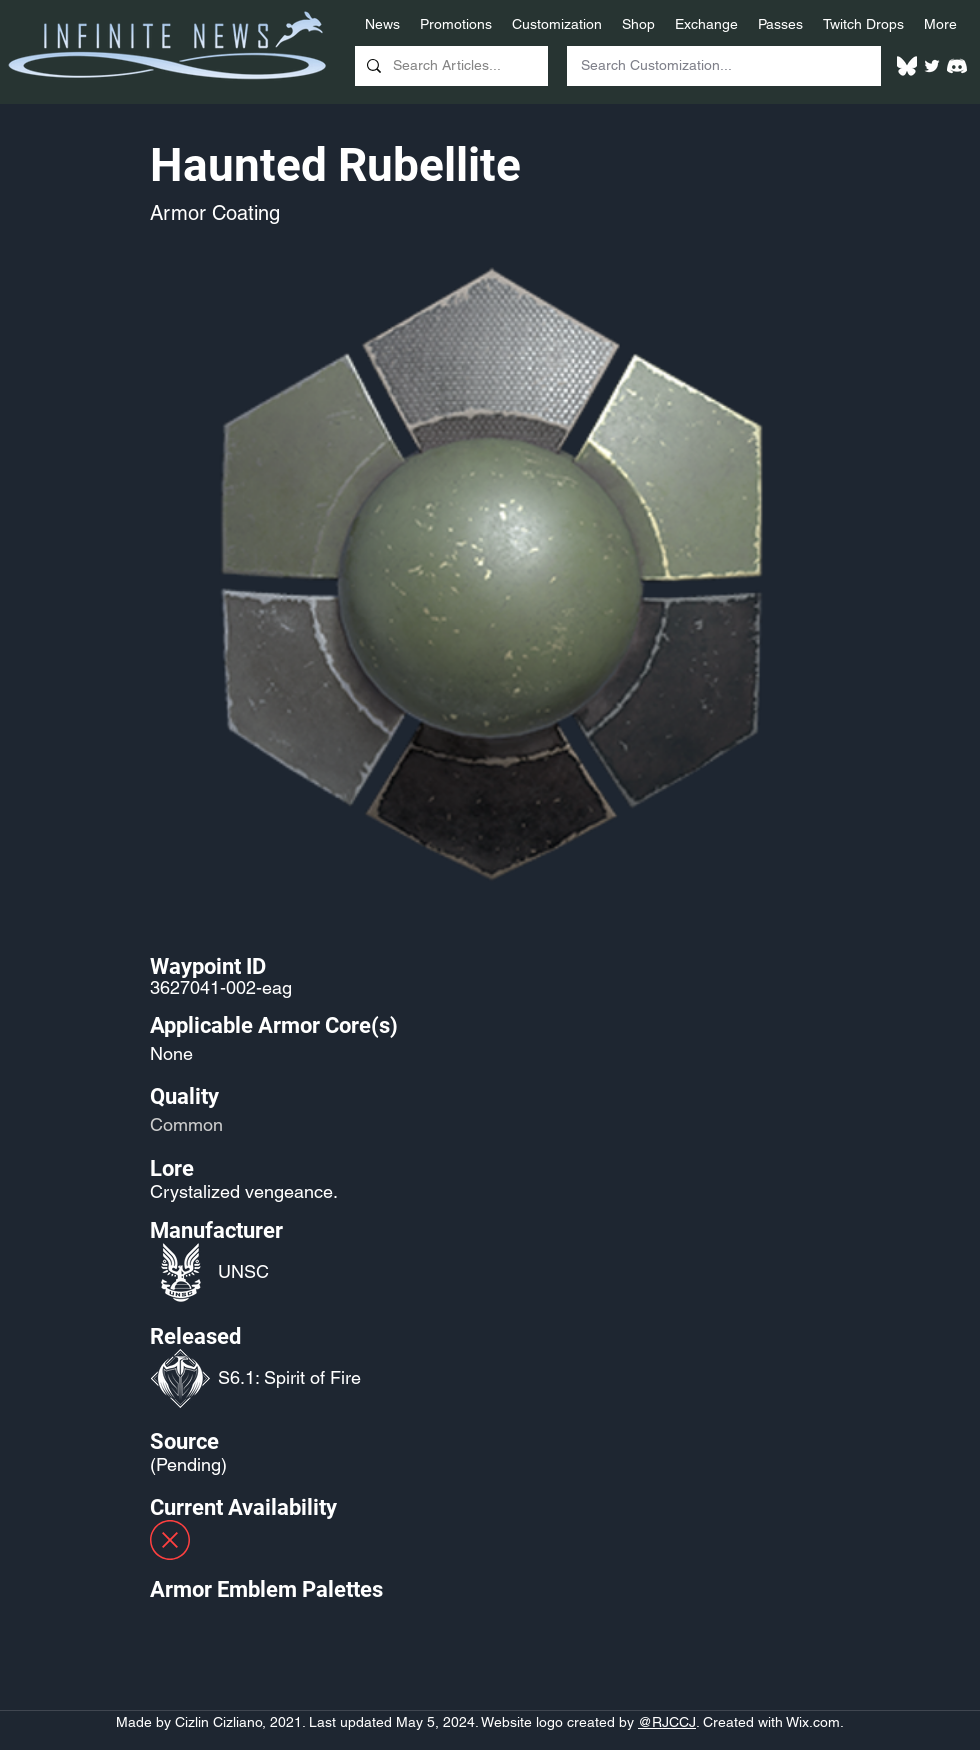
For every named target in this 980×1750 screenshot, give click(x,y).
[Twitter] (932, 66)
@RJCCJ (667, 1722)
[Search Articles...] (449, 66)
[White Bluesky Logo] (907, 66)
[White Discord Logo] (957, 66)
